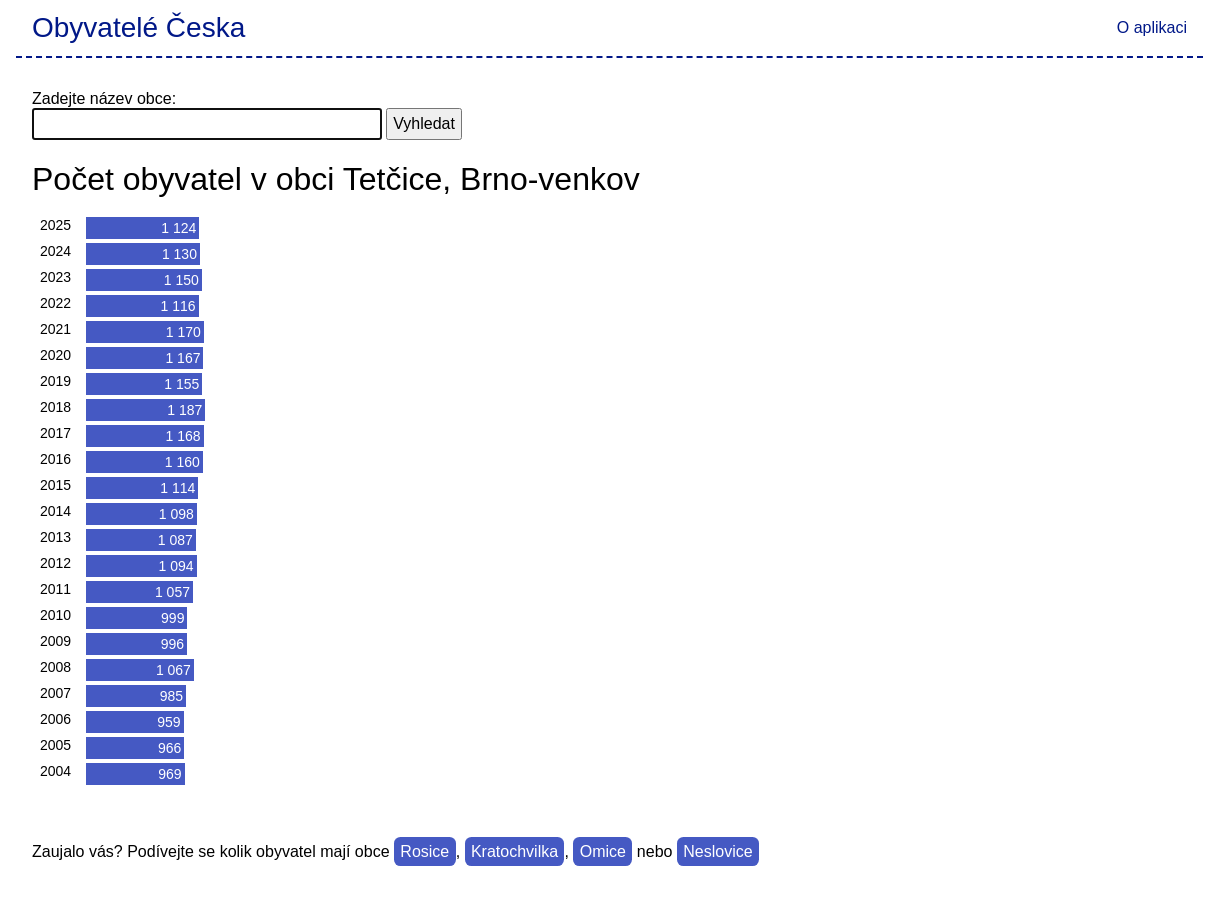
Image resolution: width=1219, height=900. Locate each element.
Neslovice (717, 851)
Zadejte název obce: (104, 98)
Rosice (424, 851)
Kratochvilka (514, 851)
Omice (603, 851)
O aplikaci (1152, 27)
